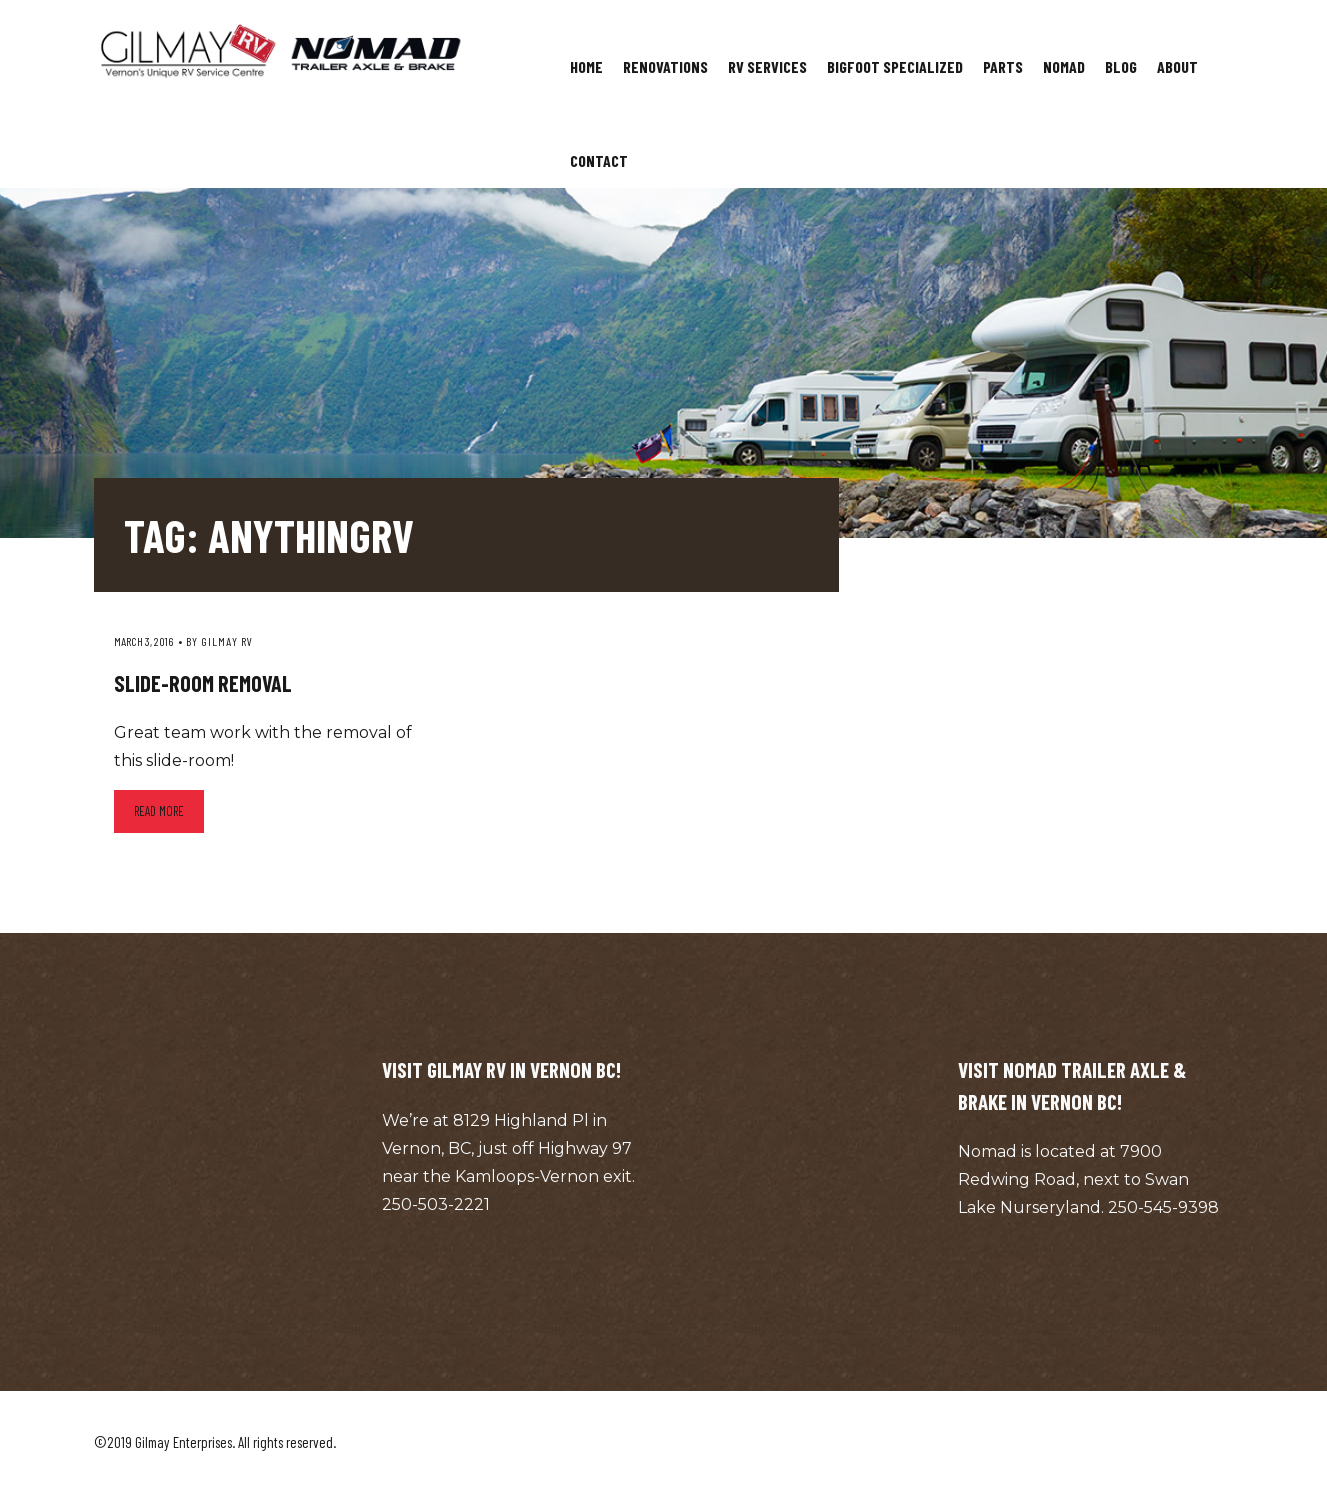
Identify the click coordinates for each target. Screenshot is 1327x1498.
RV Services (767, 66)
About (1177, 66)
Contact (599, 160)
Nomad (1064, 66)
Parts (1003, 66)
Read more (159, 811)
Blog (1121, 66)
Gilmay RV (227, 641)
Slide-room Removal (203, 683)
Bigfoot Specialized (895, 66)
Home (586, 66)
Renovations (665, 66)
